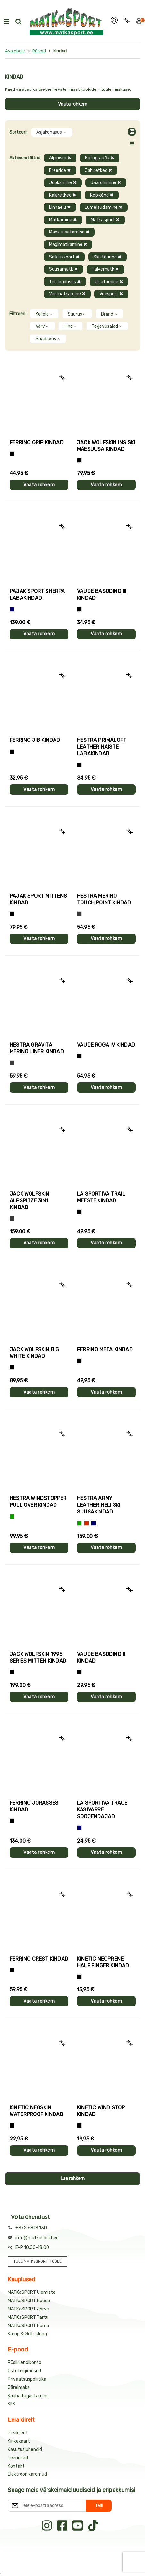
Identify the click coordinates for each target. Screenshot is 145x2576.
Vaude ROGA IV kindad (106, 1045)
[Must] (79, 460)
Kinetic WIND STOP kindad (101, 2111)
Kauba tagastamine (28, 2396)
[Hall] (79, 913)
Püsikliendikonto (24, 2362)
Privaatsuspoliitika (27, 2379)
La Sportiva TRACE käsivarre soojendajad (102, 1809)
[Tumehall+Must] (12, 453)
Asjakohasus (51, 132)
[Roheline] (12, 1516)
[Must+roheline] (79, 1211)
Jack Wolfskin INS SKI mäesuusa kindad (106, 445)
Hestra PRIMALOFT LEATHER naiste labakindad (101, 747)
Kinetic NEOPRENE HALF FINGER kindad (103, 1962)
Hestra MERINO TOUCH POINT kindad (104, 899)
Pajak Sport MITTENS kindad (38, 899)
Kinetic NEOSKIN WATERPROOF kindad (36, 2111)
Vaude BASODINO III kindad (102, 594)
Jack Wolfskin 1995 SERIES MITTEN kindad (38, 1657)
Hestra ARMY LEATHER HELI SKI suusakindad (98, 1505)
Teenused (18, 2458)
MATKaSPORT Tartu (28, 2317)
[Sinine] (12, 609)
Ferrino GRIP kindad (37, 442)
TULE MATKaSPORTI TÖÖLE (37, 2261)
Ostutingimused (24, 2371)
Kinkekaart (19, 2441)
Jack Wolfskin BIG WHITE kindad (34, 1352)
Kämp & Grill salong (27, 2333)
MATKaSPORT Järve (28, 2309)
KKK (11, 2404)
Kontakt (16, 2466)
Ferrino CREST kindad (39, 1959)
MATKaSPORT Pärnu (28, 2325)
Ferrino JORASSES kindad (34, 1806)
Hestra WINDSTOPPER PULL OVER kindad (38, 1501)
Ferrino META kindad (105, 1349)
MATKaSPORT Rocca (29, 2300)
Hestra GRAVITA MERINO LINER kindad (37, 1048)
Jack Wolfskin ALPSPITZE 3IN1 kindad (29, 1200)
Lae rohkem (73, 2178)
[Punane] (86, 1523)
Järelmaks (19, 2387)
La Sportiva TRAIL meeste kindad (101, 1197)
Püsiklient (18, 2433)
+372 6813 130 (31, 2228)
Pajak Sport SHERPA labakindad (37, 594)
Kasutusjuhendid (25, 2449)
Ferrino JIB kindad (35, 740)
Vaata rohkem (72, 104)
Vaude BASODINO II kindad (101, 1657)
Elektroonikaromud (27, 2474)
